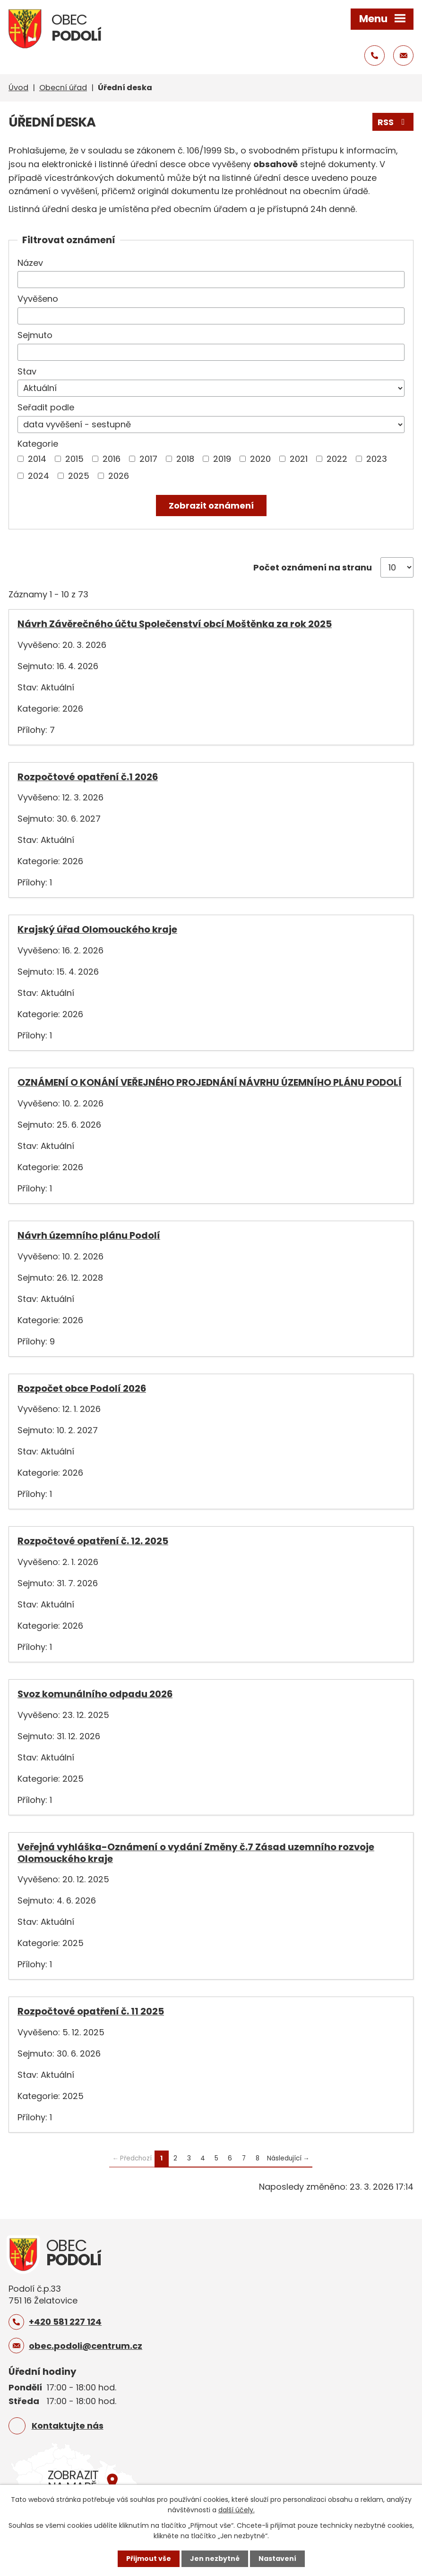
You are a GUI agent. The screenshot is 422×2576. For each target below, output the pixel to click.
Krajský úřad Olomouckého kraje (97, 929)
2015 (74, 459)
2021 (299, 459)
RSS (393, 122)
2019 (222, 459)
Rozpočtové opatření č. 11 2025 (90, 2011)
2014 (37, 459)
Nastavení (277, 2558)
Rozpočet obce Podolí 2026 (81, 1388)
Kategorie (37, 444)
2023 (376, 459)
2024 (38, 476)
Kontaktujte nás (67, 2425)
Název (30, 263)
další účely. (236, 2510)
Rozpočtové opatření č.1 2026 (87, 776)
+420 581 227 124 (65, 2322)
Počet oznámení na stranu (312, 567)
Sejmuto (34, 335)
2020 (260, 459)
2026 (118, 476)
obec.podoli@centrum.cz (85, 2346)
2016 (112, 459)
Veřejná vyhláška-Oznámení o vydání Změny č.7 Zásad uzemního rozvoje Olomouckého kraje (195, 1852)
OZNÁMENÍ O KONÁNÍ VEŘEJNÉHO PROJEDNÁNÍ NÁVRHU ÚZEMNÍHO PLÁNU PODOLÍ (209, 1082)
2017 (148, 459)
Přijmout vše (148, 2558)
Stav (26, 371)
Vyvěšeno (37, 299)
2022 (337, 459)
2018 (185, 459)
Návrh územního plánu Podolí (88, 1235)
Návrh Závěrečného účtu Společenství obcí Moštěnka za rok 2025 (174, 623)
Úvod (18, 87)
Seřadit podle (45, 407)
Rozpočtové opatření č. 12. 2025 (92, 1540)
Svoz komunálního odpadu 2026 (94, 1693)
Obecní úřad (63, 87)
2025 (78, 476)
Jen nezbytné (215, 2558)
